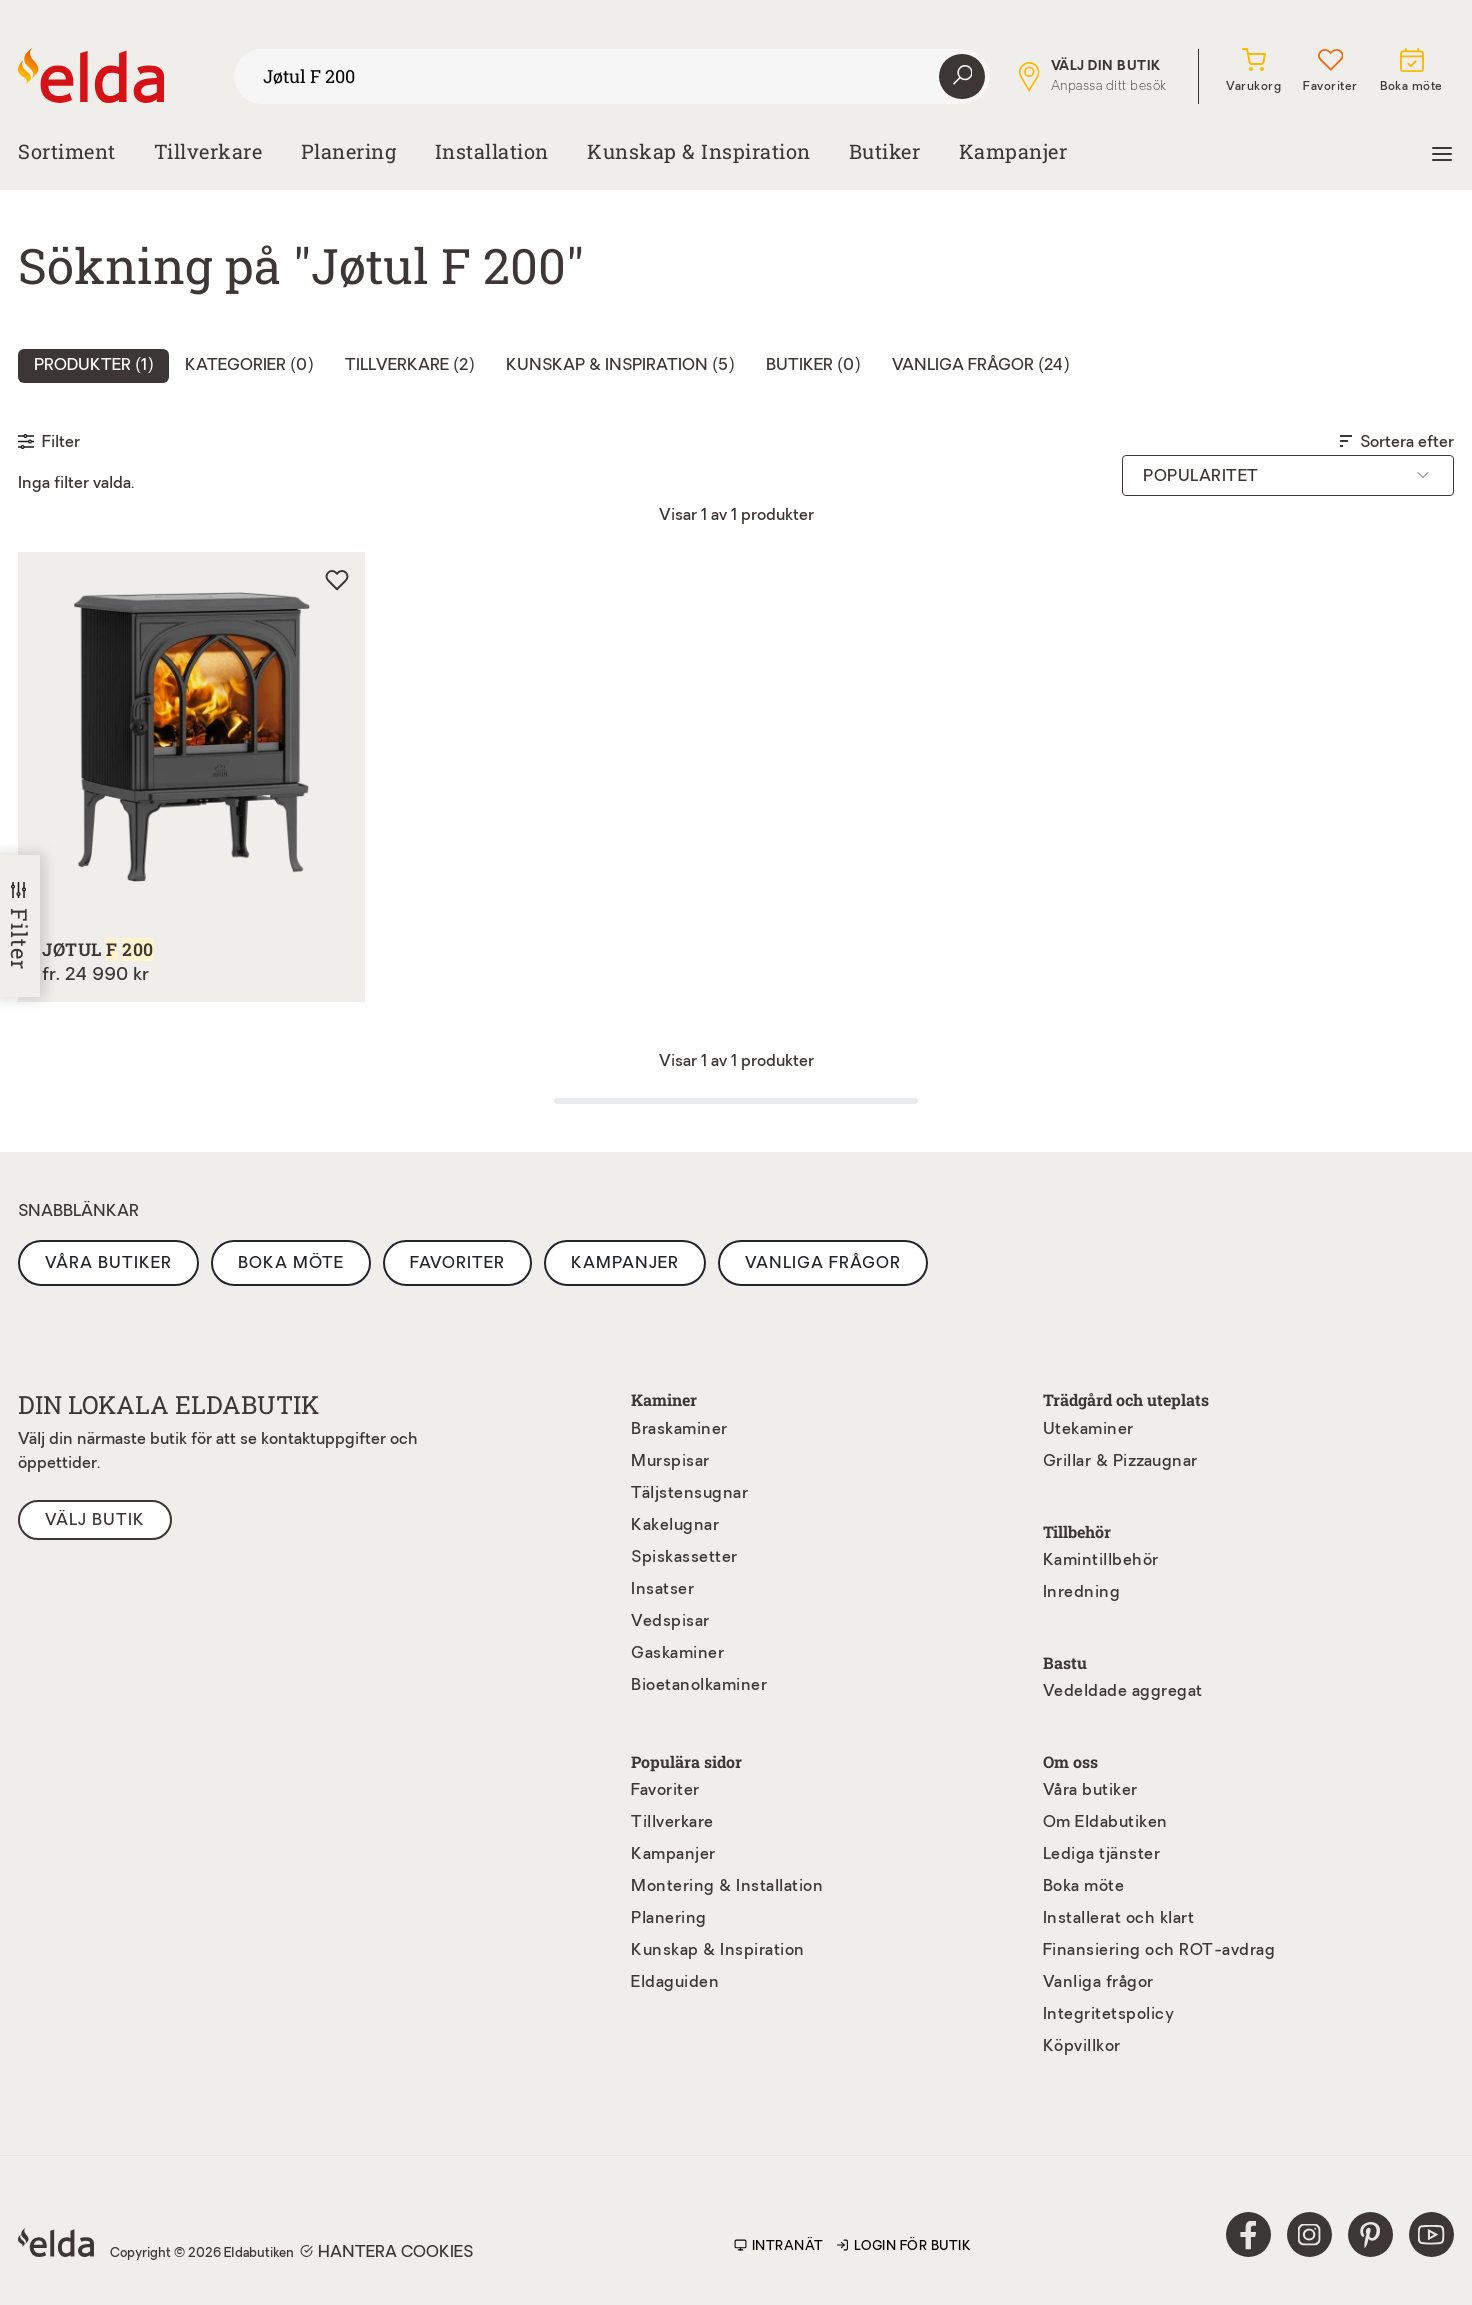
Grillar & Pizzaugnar (1120, 1462)
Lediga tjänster (1102, 1855)
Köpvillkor (1082, 2047)
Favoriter (457, 1264)
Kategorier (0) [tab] (249, 366)
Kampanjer (1013, 151)
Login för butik (904, 2246)
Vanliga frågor (823, 1264)
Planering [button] (349, 151)
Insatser (662, 1590)
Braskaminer (679, 1430)
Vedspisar (670, 1622)
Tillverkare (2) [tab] (409, 366)
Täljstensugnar (689, 1494)
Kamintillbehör (1101, 1561)
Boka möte (291, 1264)
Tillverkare (208, 151)
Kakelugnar (675, 1526)
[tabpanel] (736, 791)
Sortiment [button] (67, 151)
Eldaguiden (675, 1983)
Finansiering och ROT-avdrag (1159, 1951)
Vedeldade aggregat (1123, 1692)
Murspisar (670, 1462)
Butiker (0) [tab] (813, 366)
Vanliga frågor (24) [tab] (980, 366)
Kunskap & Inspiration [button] (699, 151)
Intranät (779, 2246)
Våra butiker (108, 1264)
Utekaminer (1088, 1430)
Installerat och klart (1119, 1919)
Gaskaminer (677, 1654)
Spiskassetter (684, 1558)
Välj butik (95, 1521)
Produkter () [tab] (93, 366)
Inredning (1082, 1593)
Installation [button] (492, 151)
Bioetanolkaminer (699, 1686)
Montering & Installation (727, 1887)
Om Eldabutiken (1105, 1823)
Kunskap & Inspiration (718, 1951)
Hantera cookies (386, 2252)
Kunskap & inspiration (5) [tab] (620, 366)
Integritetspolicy (1109, 2015)
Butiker (885, 151)
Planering (669, 1919)
